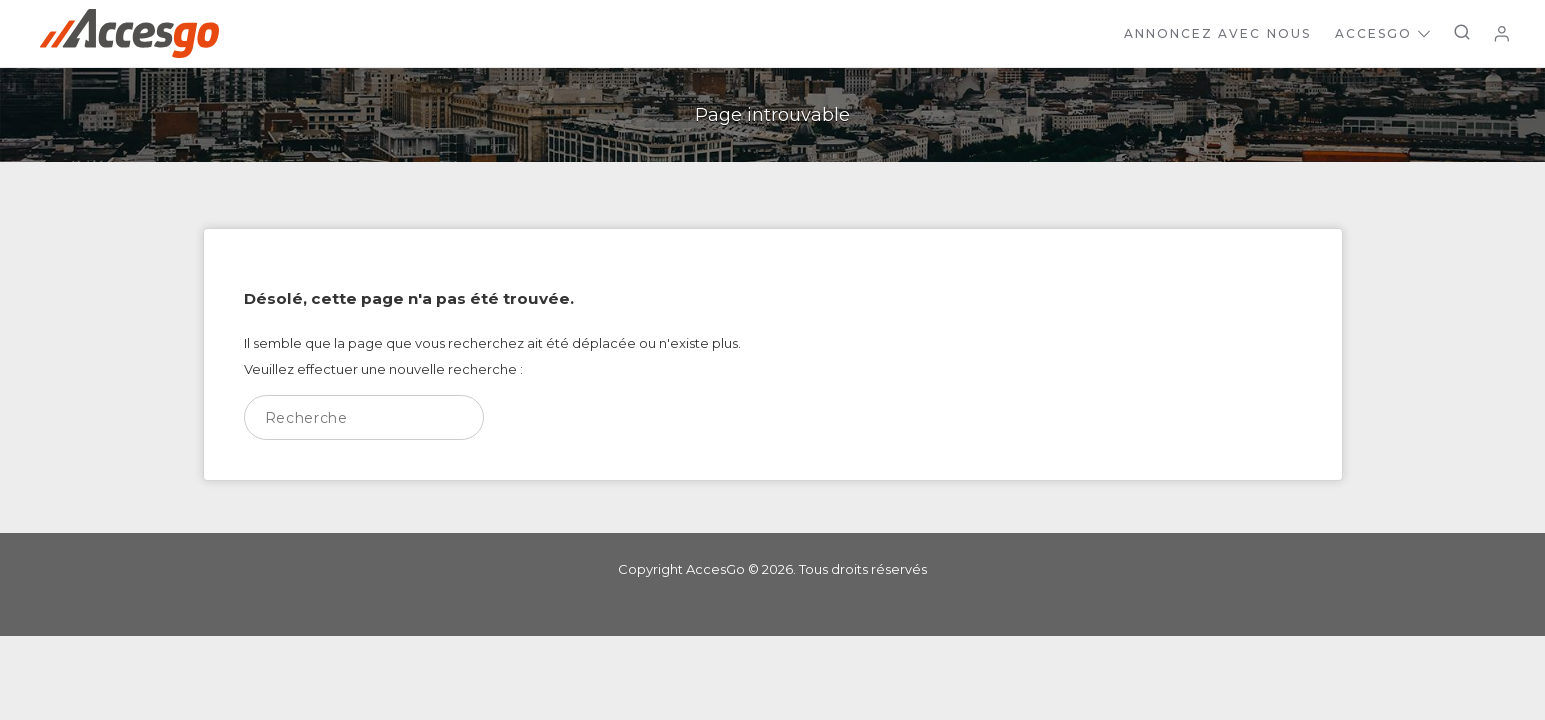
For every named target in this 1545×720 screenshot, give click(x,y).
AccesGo (1382, 33)
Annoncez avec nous (1217, 33)
